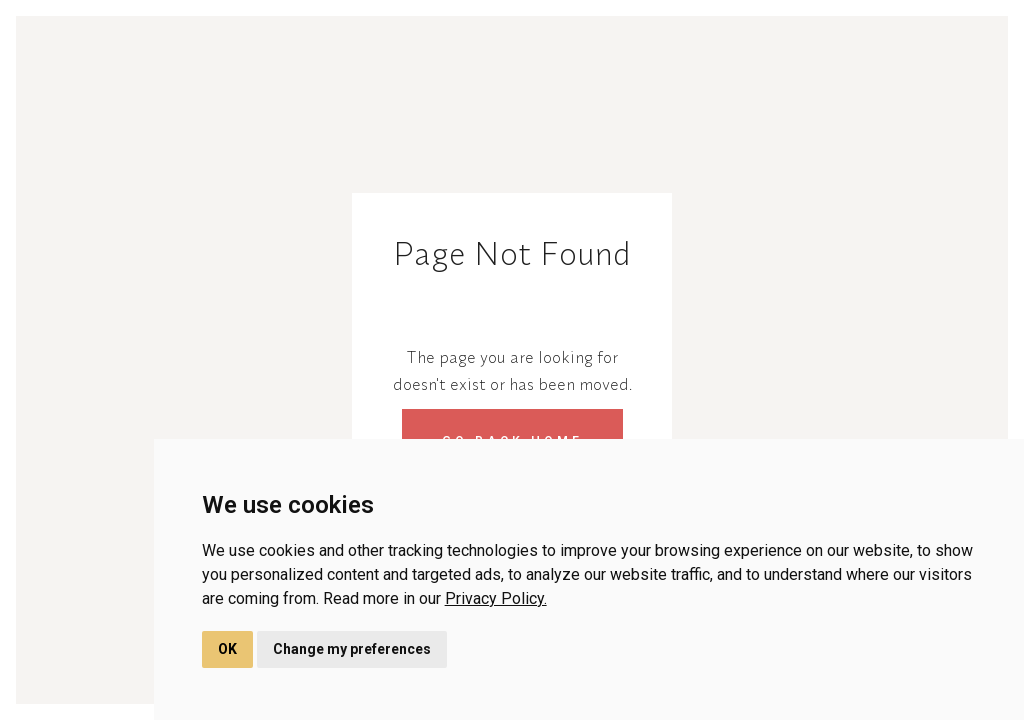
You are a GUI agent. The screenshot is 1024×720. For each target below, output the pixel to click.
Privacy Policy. (496, 598)
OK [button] (227, 649)
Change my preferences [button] (352, 649)
